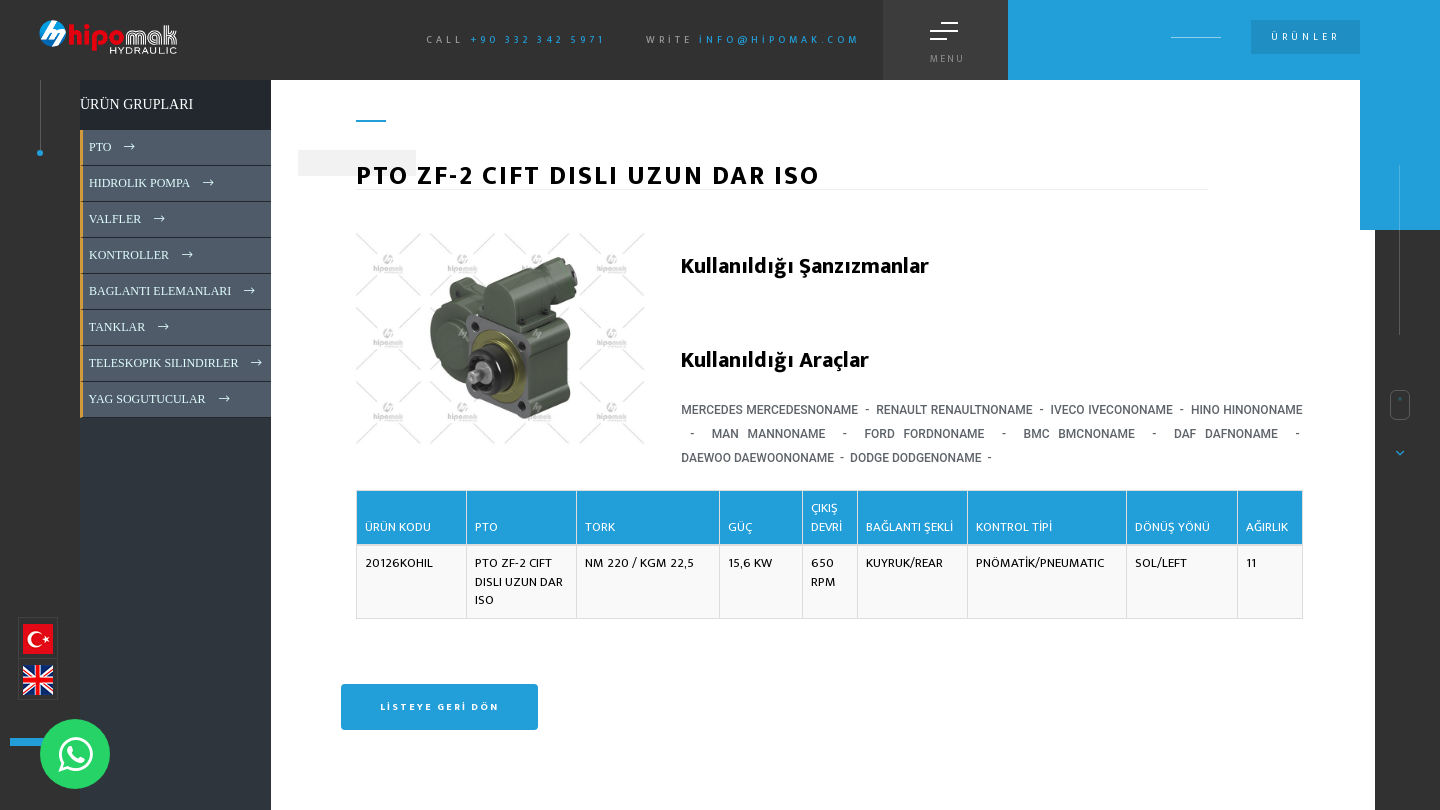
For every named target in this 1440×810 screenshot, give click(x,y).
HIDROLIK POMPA (153, 183)
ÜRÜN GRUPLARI (136, 104)
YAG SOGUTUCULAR (161, 399)
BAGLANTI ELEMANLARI (173, 291)
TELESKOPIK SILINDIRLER (177, 363)
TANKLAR (130, 327)
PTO (113, 147)
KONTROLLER (142, 255)
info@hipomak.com (779, 40)
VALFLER (128, 219)
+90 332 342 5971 (538, 40)
